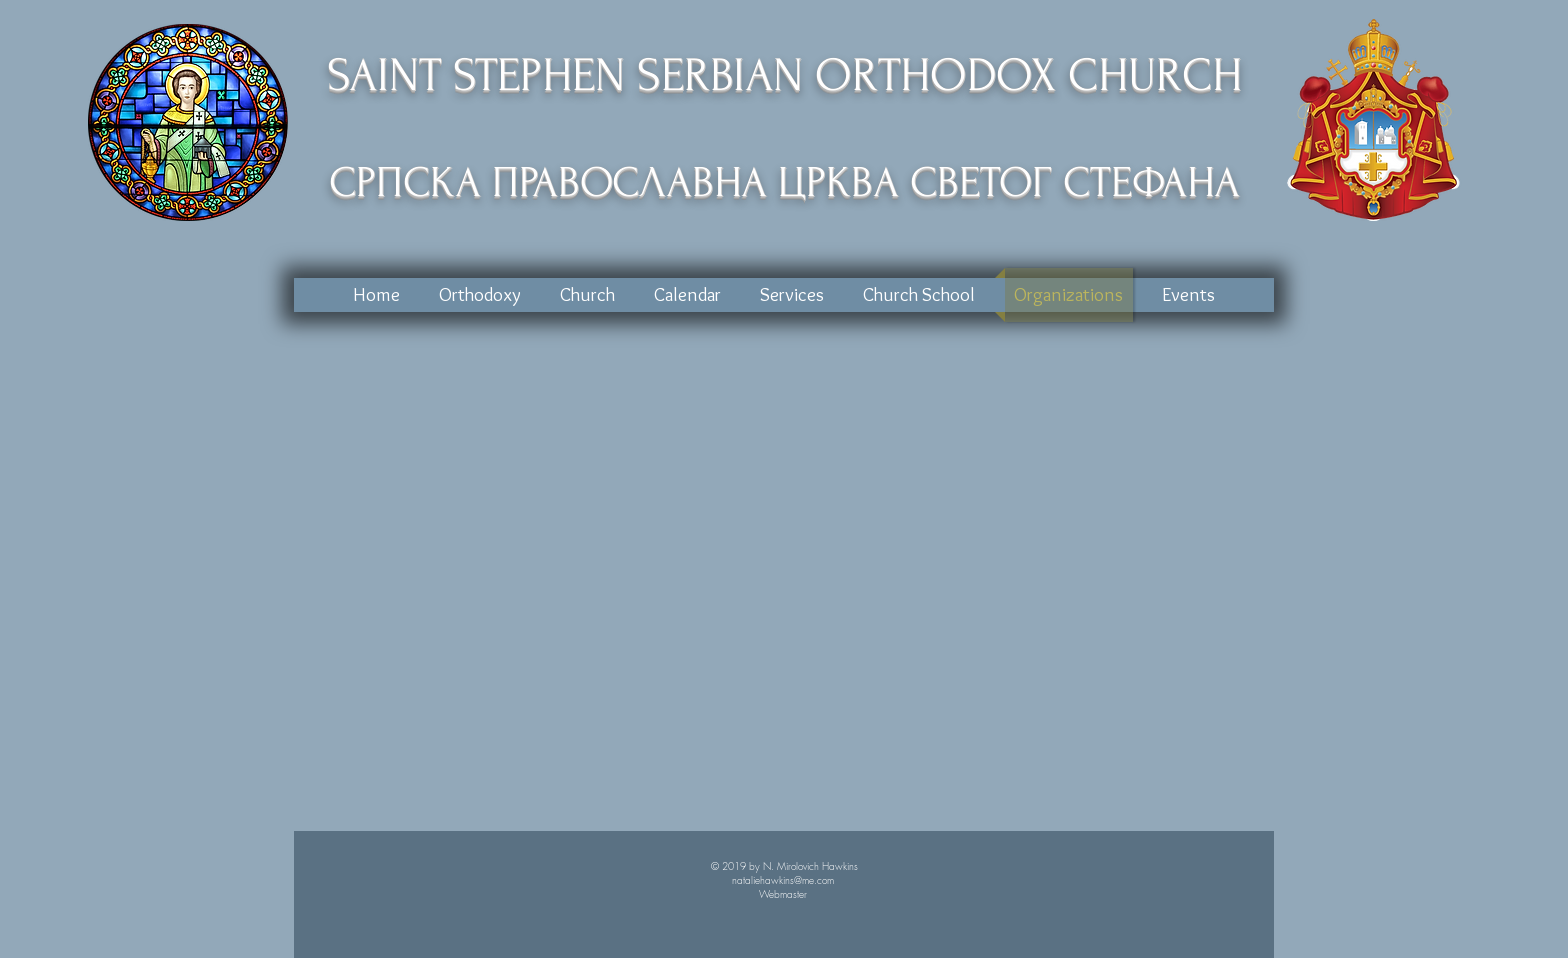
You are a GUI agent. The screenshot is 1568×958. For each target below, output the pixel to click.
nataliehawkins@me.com (783, 880)
